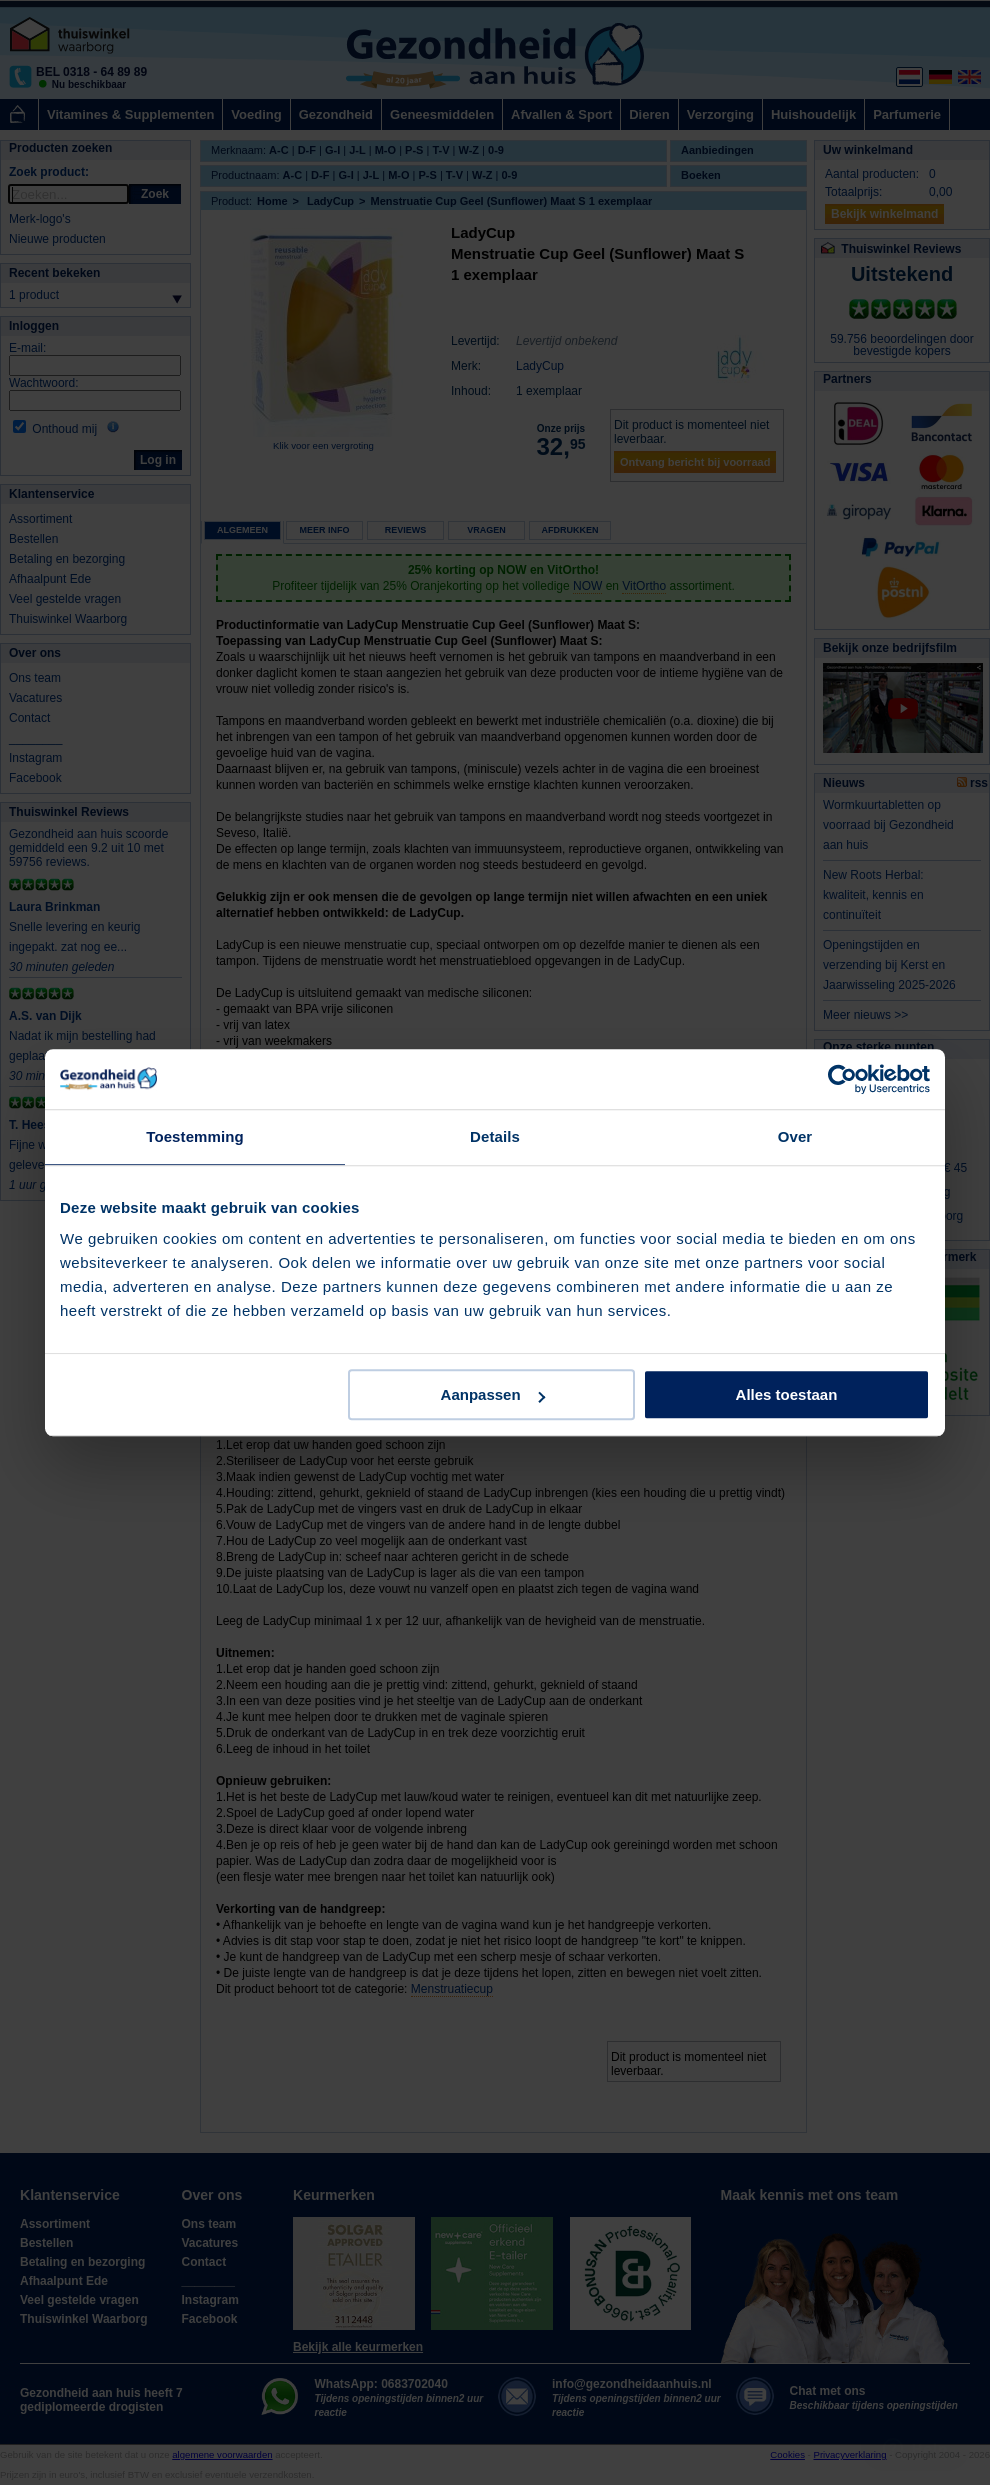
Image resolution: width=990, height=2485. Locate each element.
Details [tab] (495, 1136)
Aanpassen (493, 1394)
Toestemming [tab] (195, 1136)
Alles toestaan (787, 1394)
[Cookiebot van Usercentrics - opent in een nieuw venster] (842, 1079)
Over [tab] (795, 1136)
